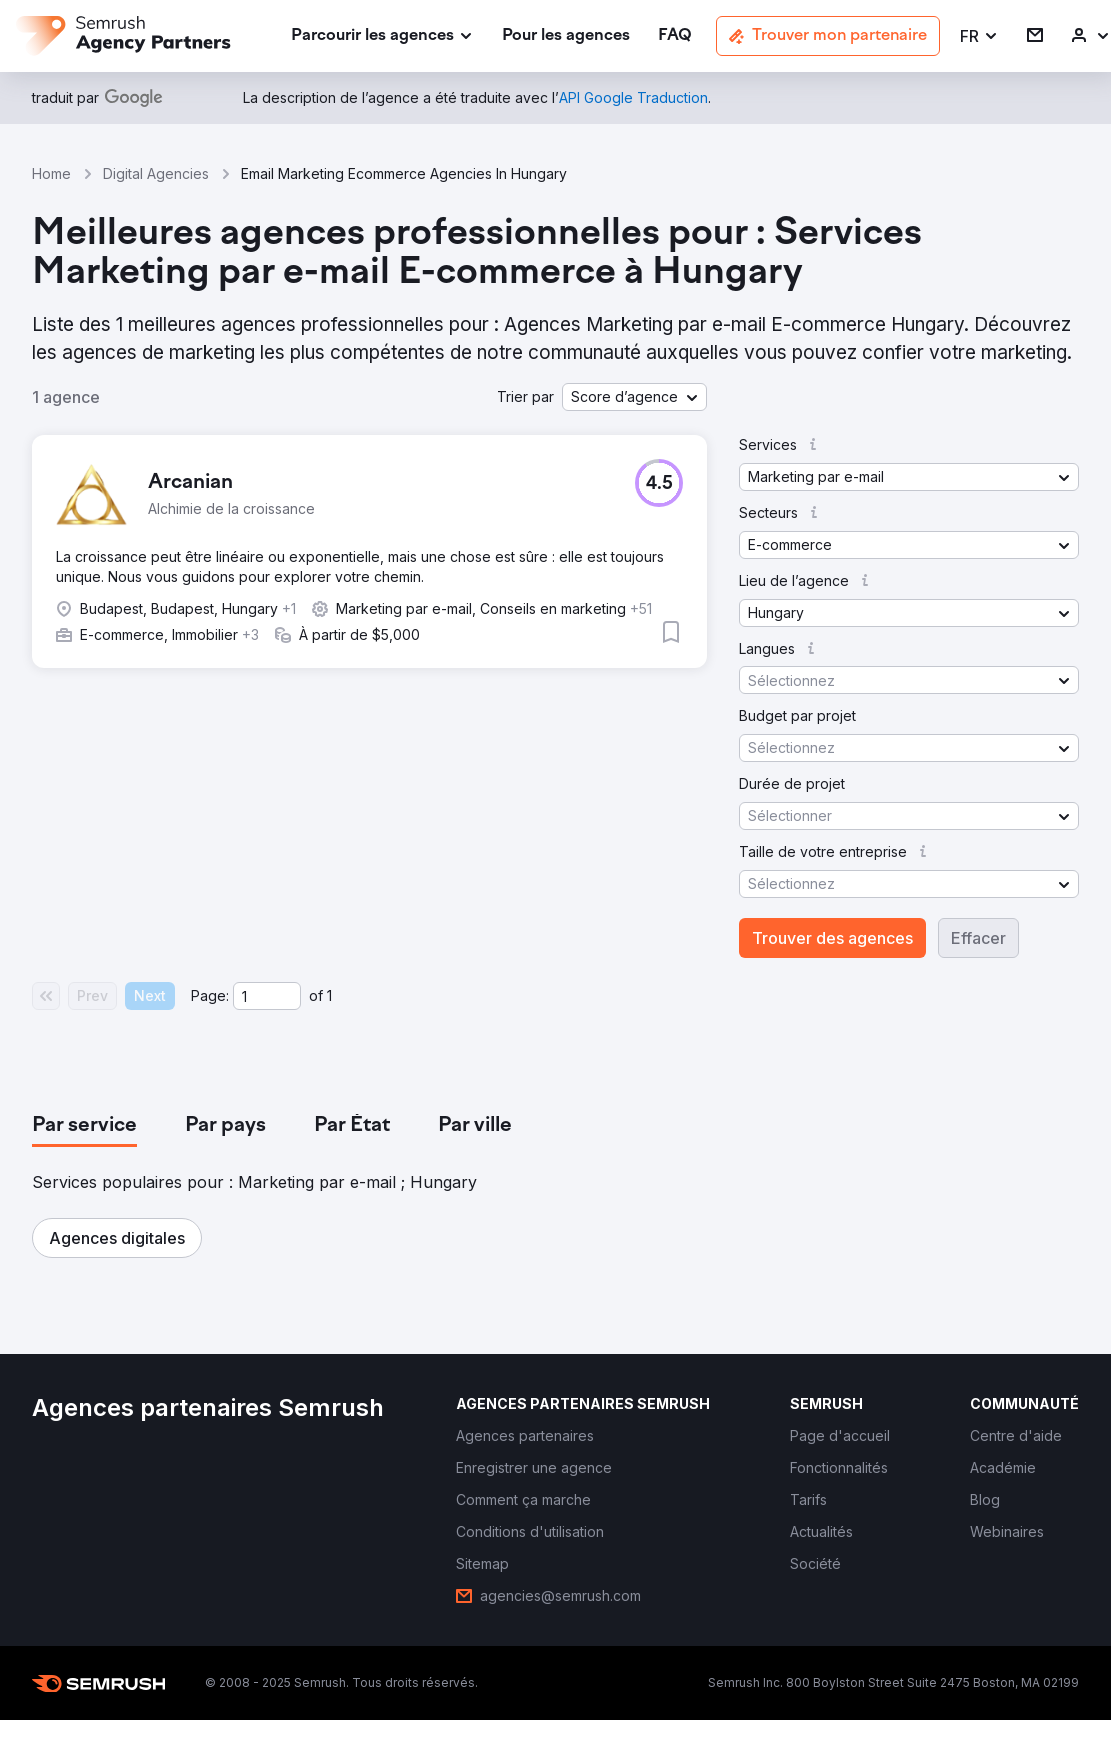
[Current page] (267, 996)
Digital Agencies (156, 173)
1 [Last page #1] (329, 995)
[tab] (84, 1126)
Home (51, 173)
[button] (979, 36)
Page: (210, 995)
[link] (566, 36)
